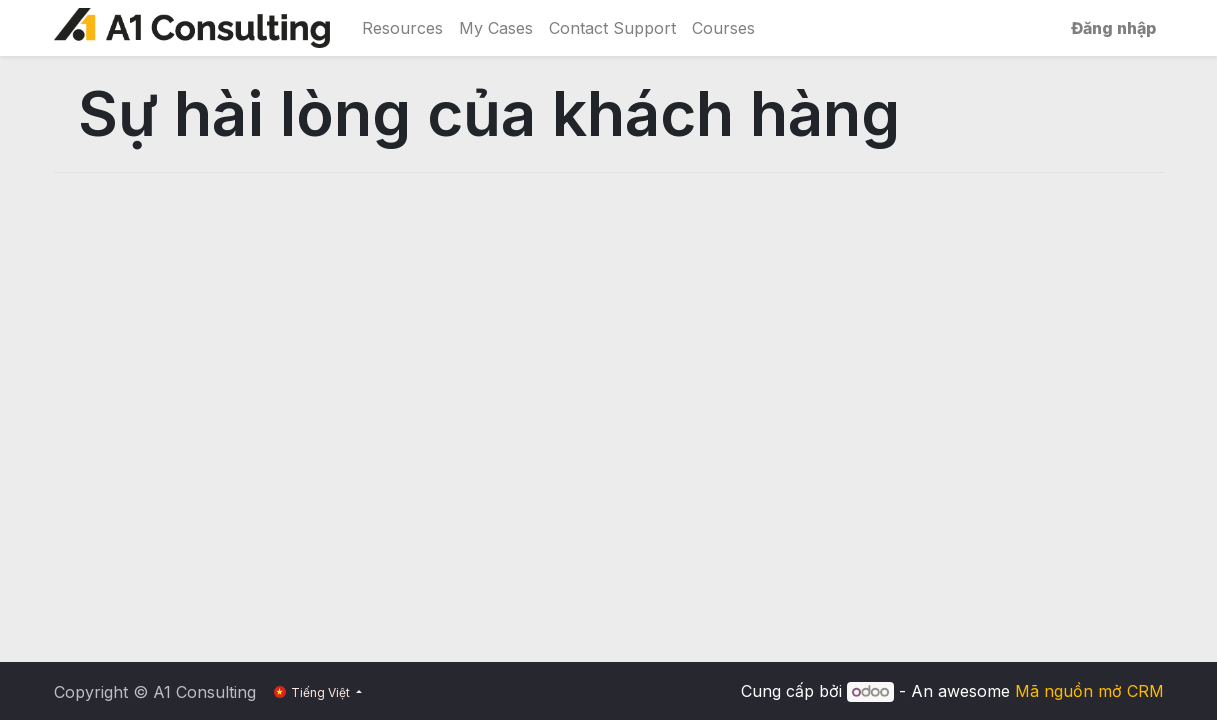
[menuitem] (402, 28)
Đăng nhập (1113, 28)
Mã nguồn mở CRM (1089, 691)
